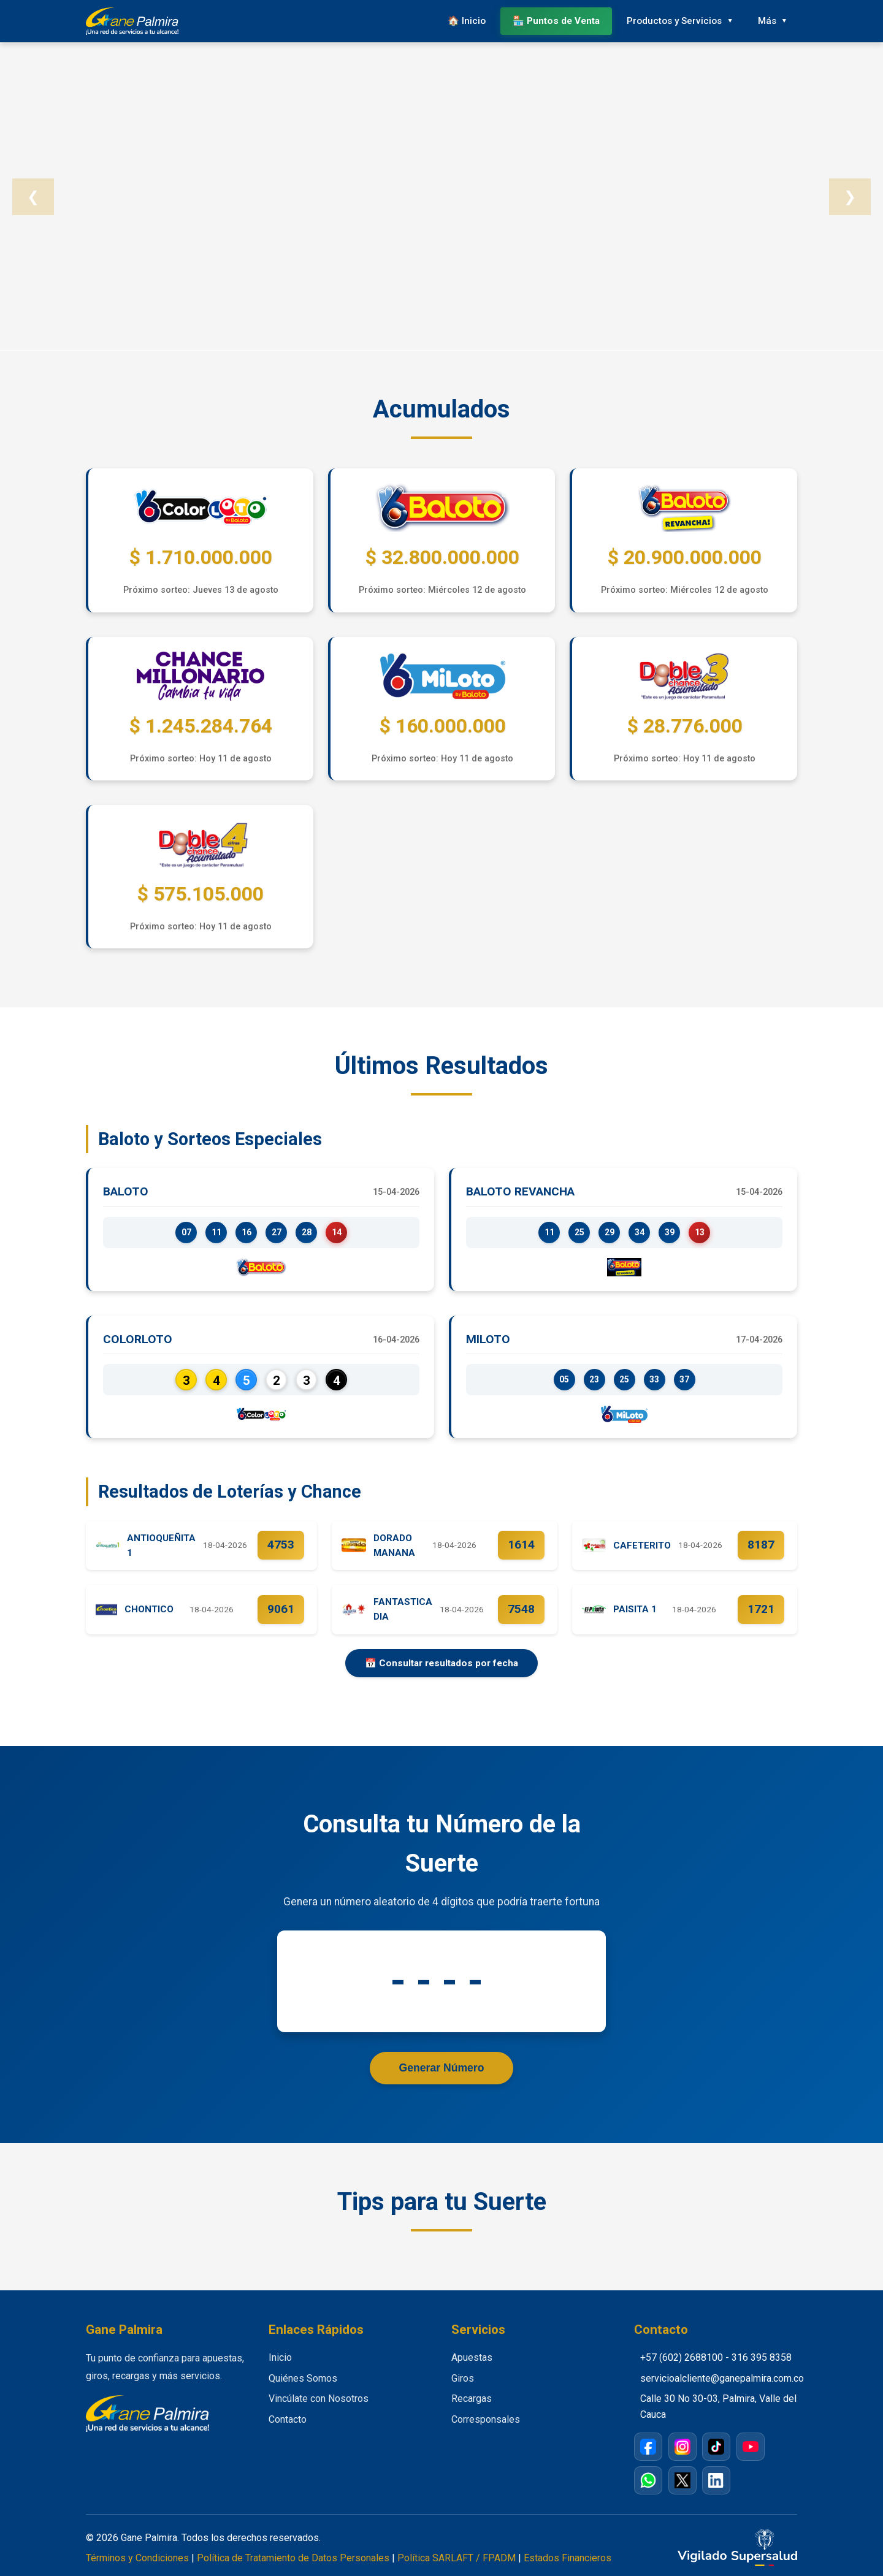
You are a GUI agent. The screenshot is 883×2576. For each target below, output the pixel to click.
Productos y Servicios (674, 20)
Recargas (471, 2398)
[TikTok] (716, 2447)
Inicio (280, 2357)
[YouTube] (750, 2447)
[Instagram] (682, 2447)
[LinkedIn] (716, 2480)
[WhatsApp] (648, 2480)
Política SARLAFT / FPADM (456, 2558)
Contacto (288, 2419)
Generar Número (441, 2068)
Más (767, 20)
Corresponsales (485, 2419)
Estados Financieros (567, 2558)
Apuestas (471, 2357)
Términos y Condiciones (137, 2558)
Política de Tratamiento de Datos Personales (293, 2558)
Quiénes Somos (303, 2378)
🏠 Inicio (467, 20)
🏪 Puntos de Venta (556, 20)
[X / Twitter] (682, 2480)
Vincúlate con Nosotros (319, 2398)
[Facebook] (648, 2447)
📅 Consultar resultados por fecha (441, 1663)
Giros (462, 2378)
